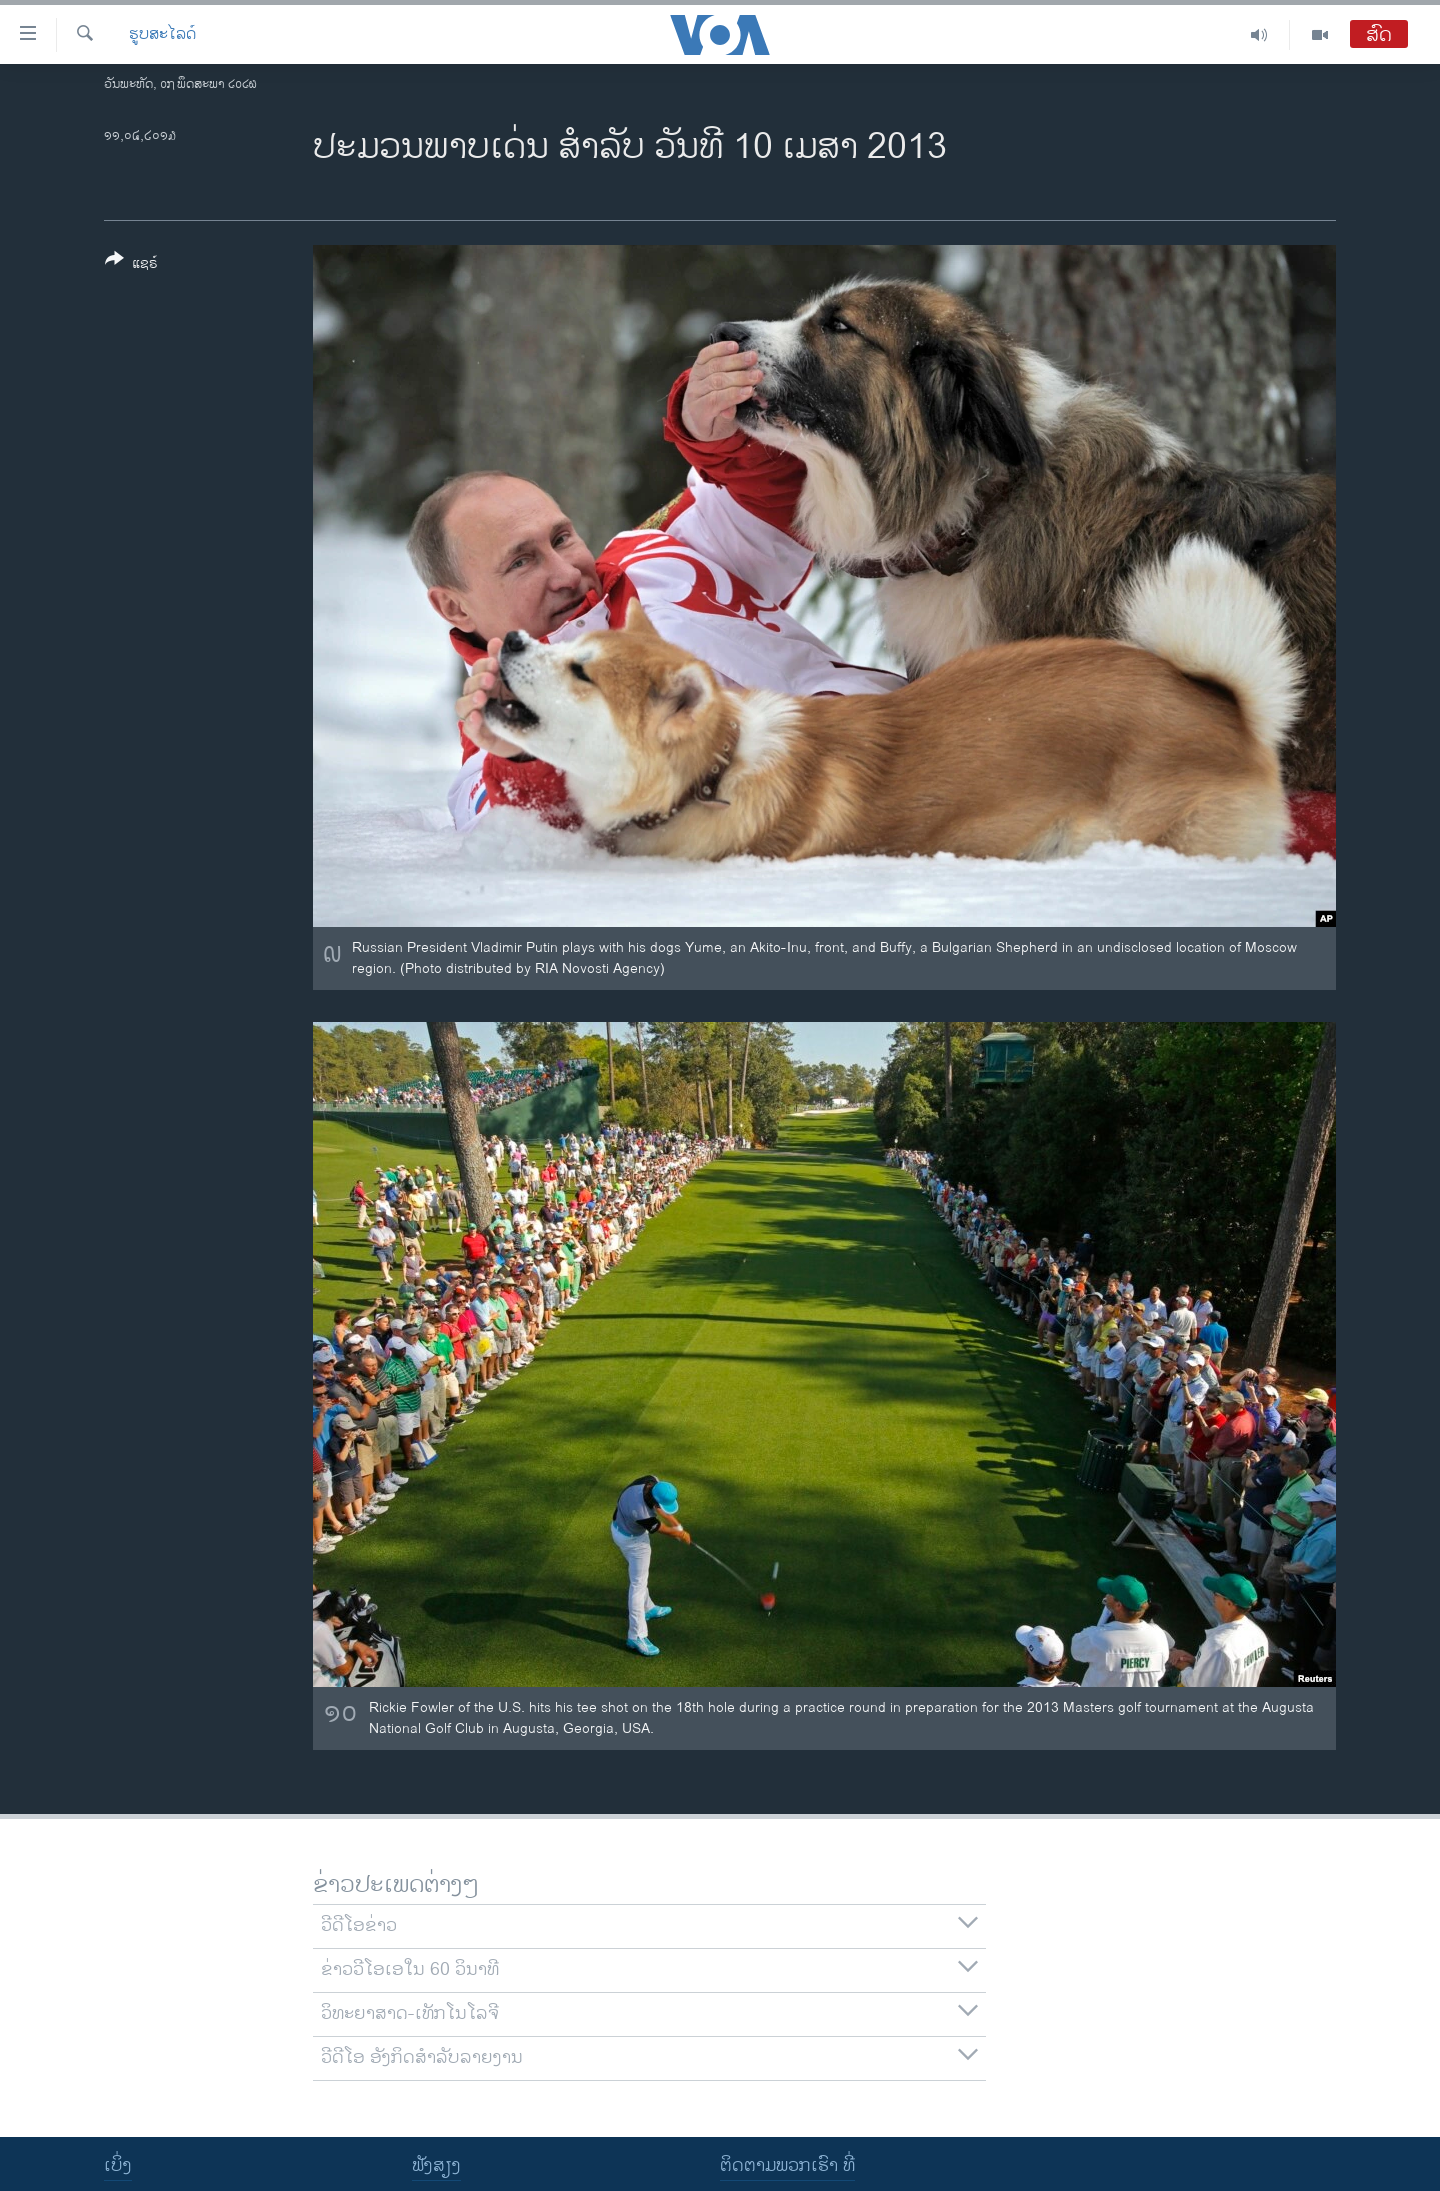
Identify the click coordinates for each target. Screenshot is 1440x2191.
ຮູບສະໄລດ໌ (162, 35)
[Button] (131, 265)
